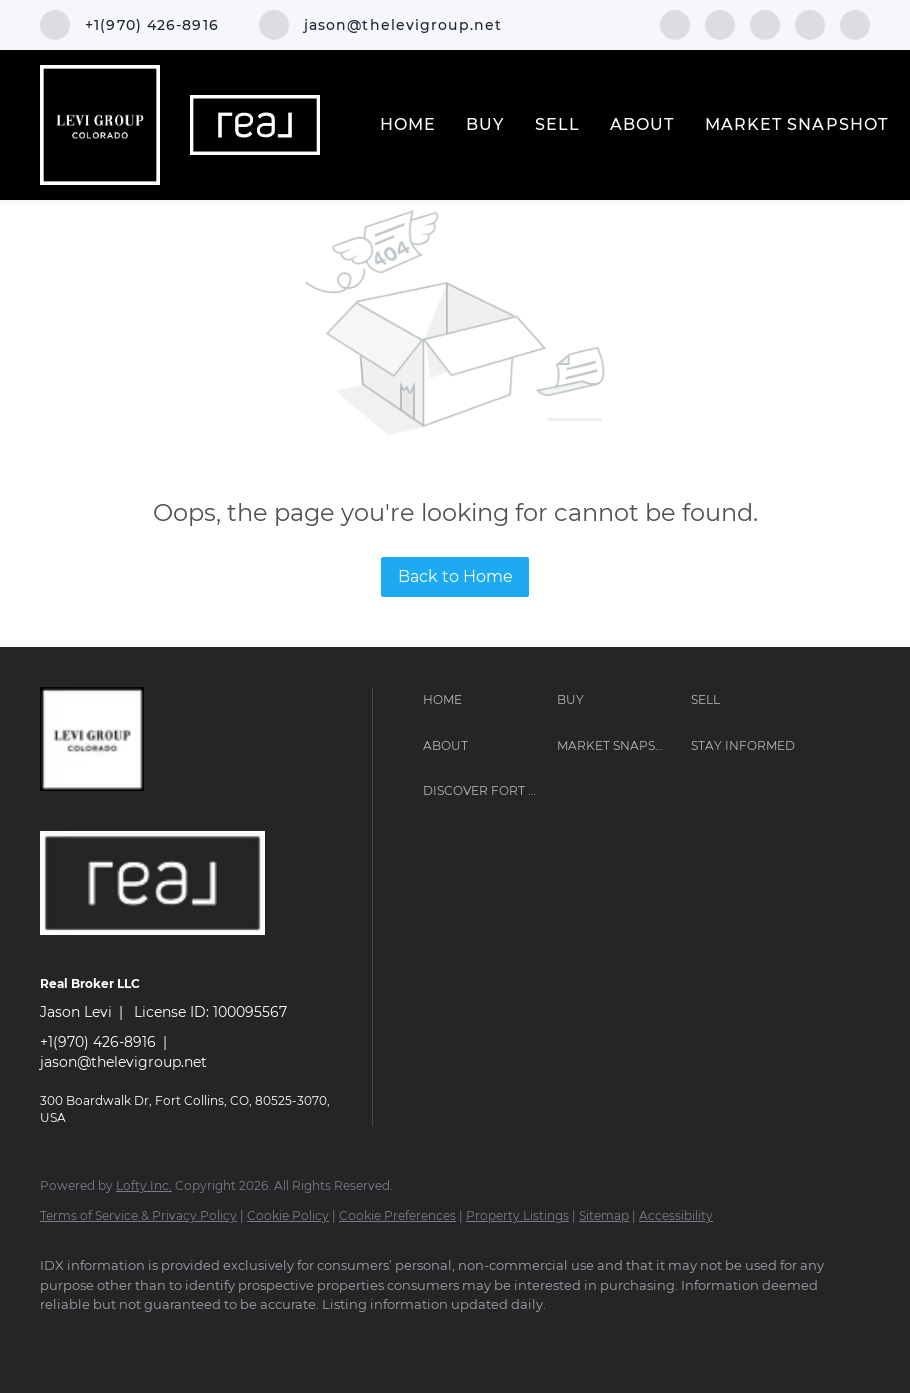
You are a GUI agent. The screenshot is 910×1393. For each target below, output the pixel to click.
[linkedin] (720, 23)
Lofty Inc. (144, 1185)
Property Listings (517, 1215)
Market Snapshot (797, 124)
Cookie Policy (288, 1215)
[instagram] (765, 23)
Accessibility (676, 1215)
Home (408, 124)
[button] (485, 700)
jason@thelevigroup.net (123, 1062)
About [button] (642, 124)
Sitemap (604, 1215)
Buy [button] (485, 124)
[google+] (855, 23)
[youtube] (810, 23)
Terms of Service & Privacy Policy (138, 1215)
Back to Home (455, 576)
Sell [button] (557, 124)
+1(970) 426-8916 (98, 1042)
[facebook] (675, 23)
